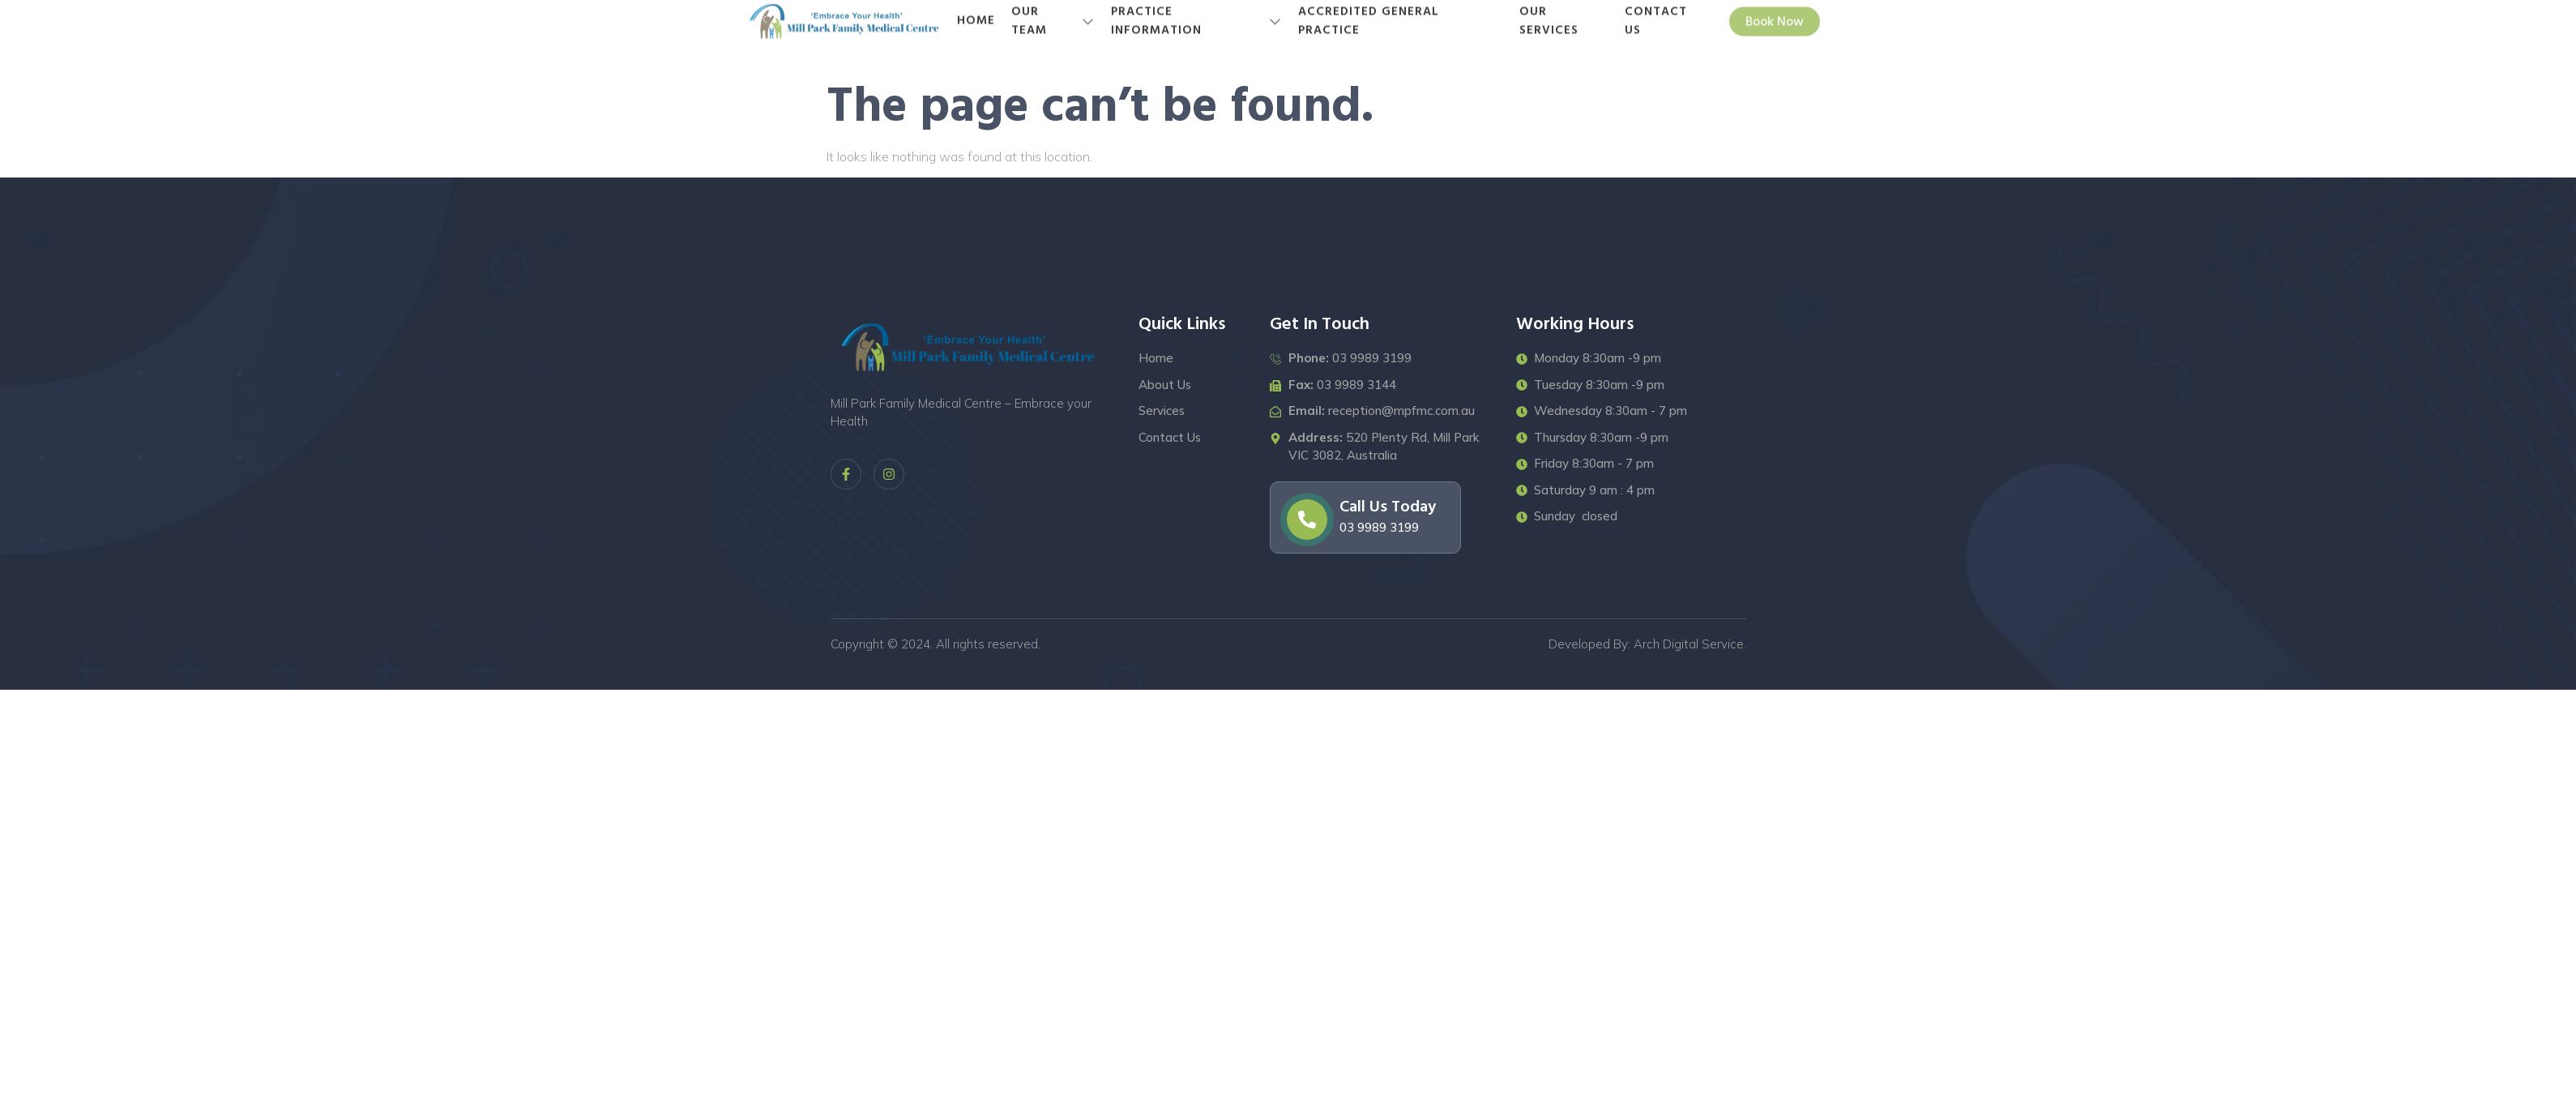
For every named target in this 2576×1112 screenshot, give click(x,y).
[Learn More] (1365, 517)
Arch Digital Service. (1690, 644)
